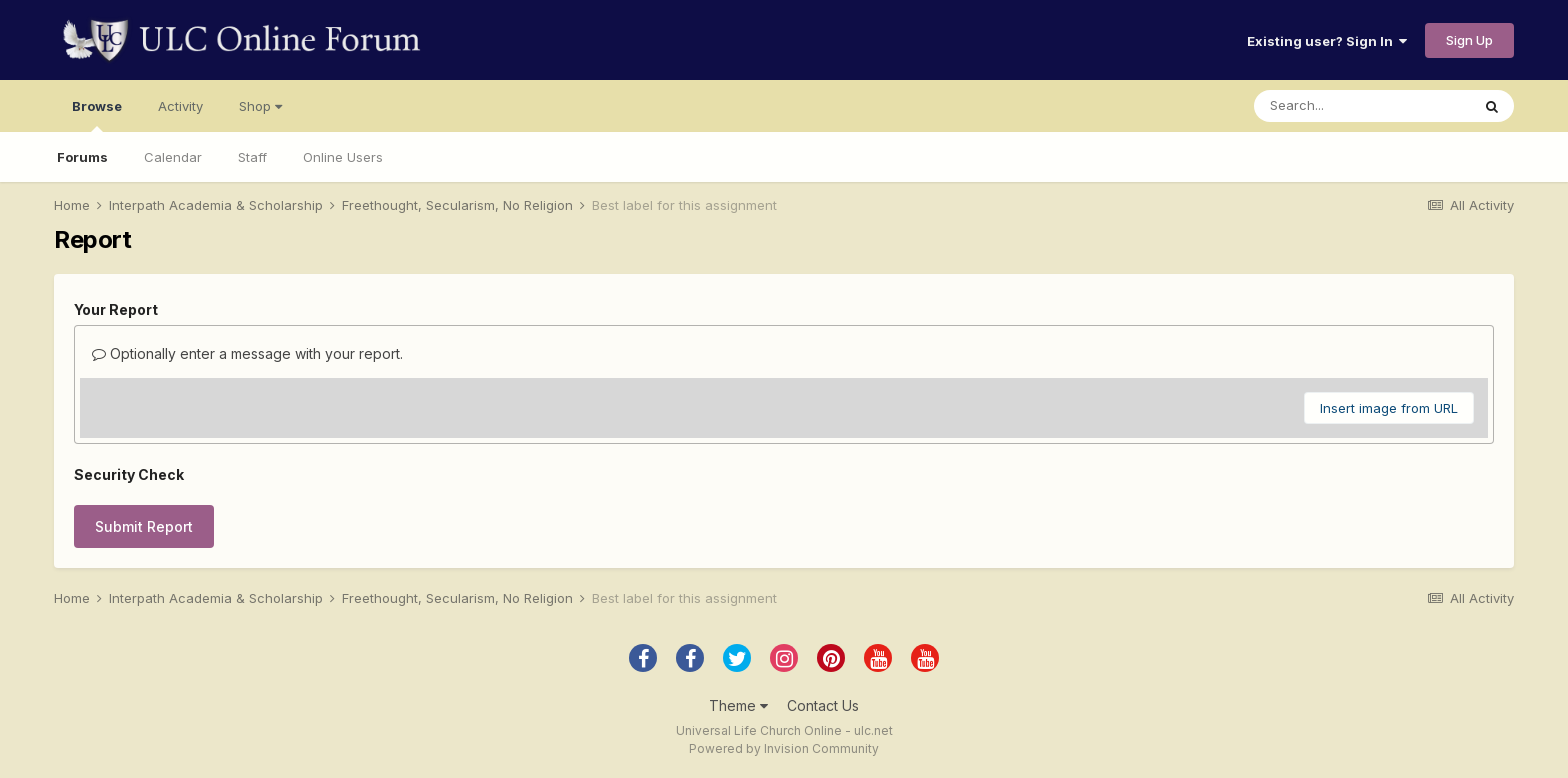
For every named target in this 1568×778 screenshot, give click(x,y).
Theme (738, 705)
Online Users (343, 157)
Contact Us (823, 705)
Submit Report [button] (144, 526)
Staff (252, 157)
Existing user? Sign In (1327, 41)
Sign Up (1469, 40)
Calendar (173, 157)
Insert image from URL (1389, 408)
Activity (180, 106)
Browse (97, 115)
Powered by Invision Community (784, 748)
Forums (82, 157)
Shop (260, 106)
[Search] (1362, 106)
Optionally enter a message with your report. (247, 353)
